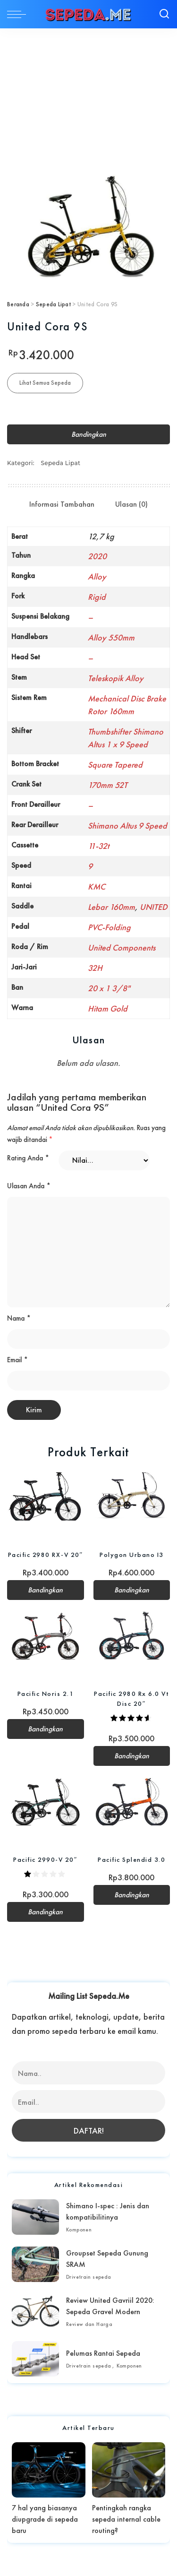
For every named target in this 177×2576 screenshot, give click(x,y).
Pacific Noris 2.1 (45, 1693)
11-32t (98, 845)
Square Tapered (115, 764)
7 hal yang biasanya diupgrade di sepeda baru (45, 2519)
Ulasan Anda (29, 1186)
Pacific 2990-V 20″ (45, 1859)
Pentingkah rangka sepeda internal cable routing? (126, 2519)
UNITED (154, 906)
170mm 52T (107, 784)
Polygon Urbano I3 (132, 1554)
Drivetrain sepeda (88, 2276)
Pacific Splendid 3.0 (131, 1859)
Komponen (79, 2229)
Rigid (97, 596)
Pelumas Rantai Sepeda (103, 2353)
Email (17, 1360)
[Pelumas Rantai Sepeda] (35, 2359)
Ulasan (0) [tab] (131, 504)
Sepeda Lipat (53, 304)
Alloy (97, 576)
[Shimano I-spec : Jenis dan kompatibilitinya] (35, 2217)
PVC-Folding (109, 927)
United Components (121, 947)
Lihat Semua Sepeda (45, 383)
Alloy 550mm (111, 637)
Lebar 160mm (111, 906)
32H (95, 967)
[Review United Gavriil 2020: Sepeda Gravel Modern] (35, 2311)
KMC (96, 886)
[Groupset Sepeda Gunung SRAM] (35, 2264)
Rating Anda (28, 1158)
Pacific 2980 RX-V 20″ (45, 1554)
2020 (97, 556)
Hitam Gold (107, 1008)
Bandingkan (88, 434)
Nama (19, 1318)
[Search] (164, 14)
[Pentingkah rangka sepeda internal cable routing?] (129, 2470)
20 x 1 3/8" (109, 988)
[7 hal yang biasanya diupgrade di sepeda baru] (48, 2470)
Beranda (18, 304)
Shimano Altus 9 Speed (127, 825)
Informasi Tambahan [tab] (61, 504)
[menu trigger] (19, 14)
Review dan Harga (89, 2324)
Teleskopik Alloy (115, 678)
